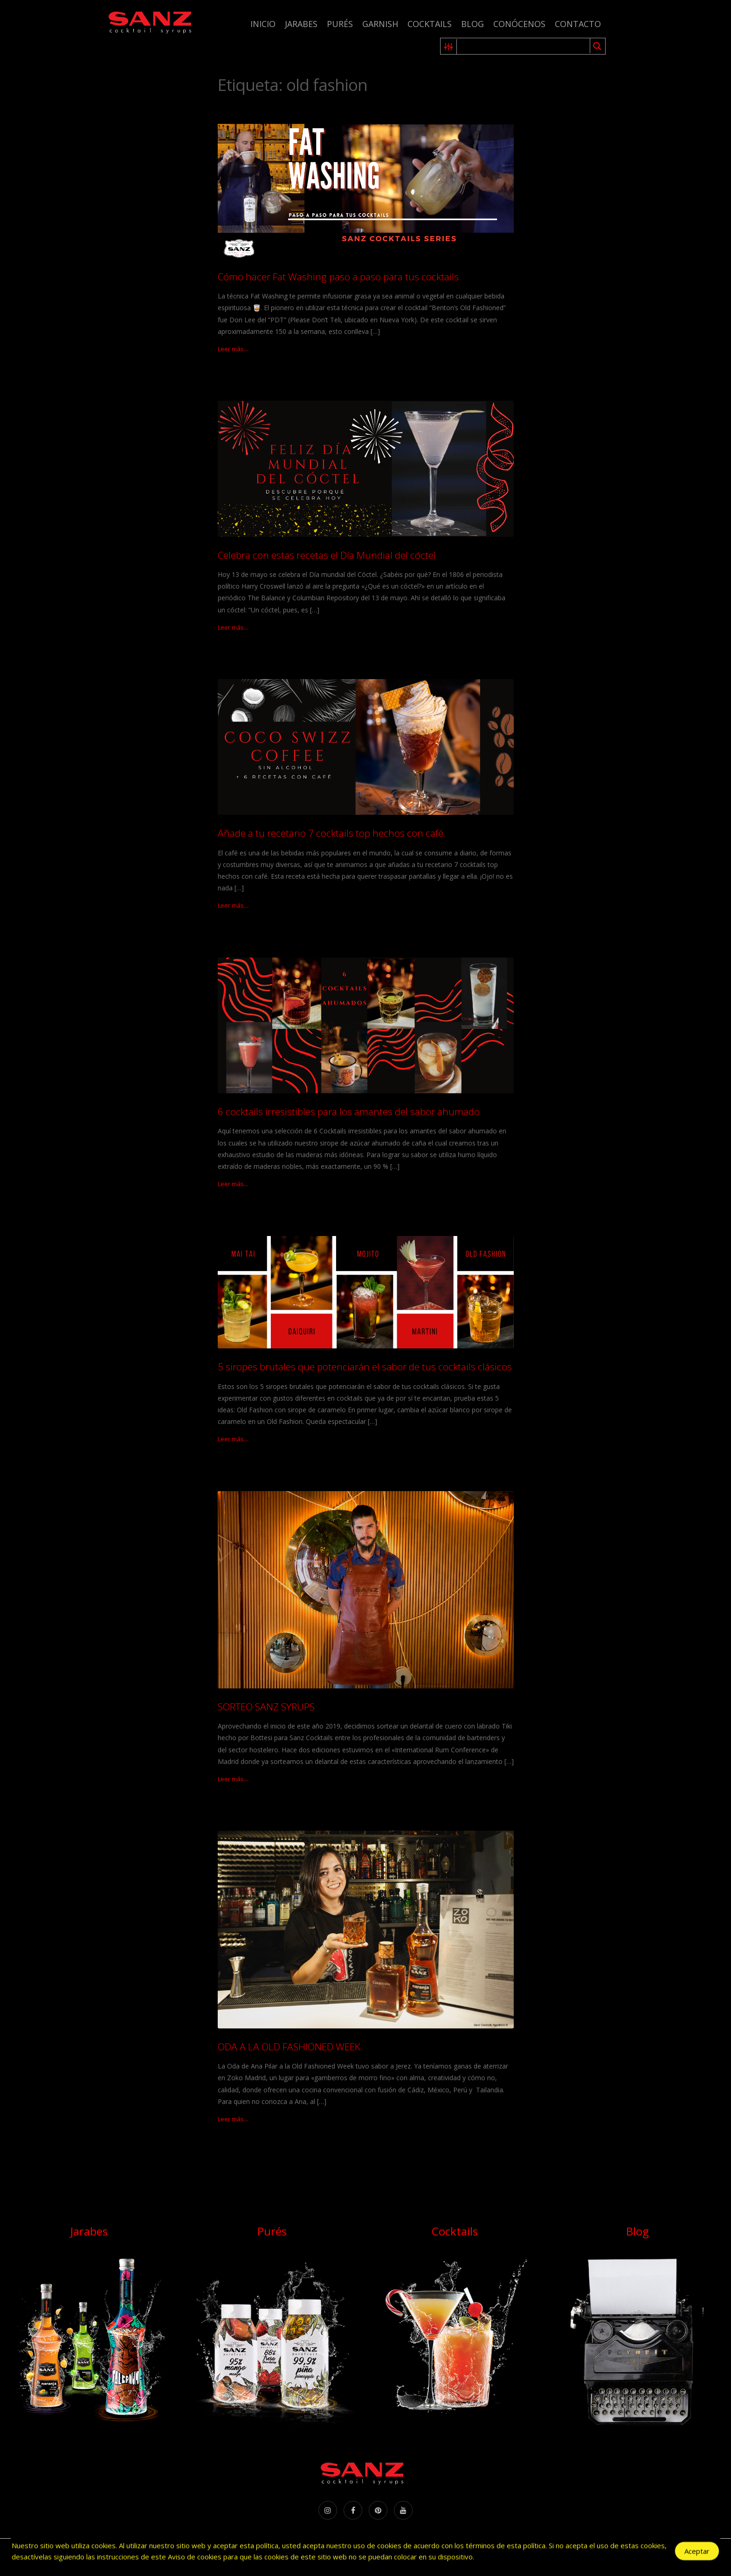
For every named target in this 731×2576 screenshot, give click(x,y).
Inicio (263, 23)
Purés (340, 23)
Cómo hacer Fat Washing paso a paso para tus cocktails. (339, 276)
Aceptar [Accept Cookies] (697, 2551)
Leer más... (233, 349)
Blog (472, 23)
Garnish (380, 23)
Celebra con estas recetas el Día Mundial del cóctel (327, 555)
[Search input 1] (524, 46)
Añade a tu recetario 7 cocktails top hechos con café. (332, 833)
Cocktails (429, 23)
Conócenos (519, 23)
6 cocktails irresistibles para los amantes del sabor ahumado (349, 1111)
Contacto (578, 23)
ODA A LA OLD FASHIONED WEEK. (290, 2046)
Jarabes (301, 23)
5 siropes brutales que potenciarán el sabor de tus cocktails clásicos (365, 1366)
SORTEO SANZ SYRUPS (266, 1706)
